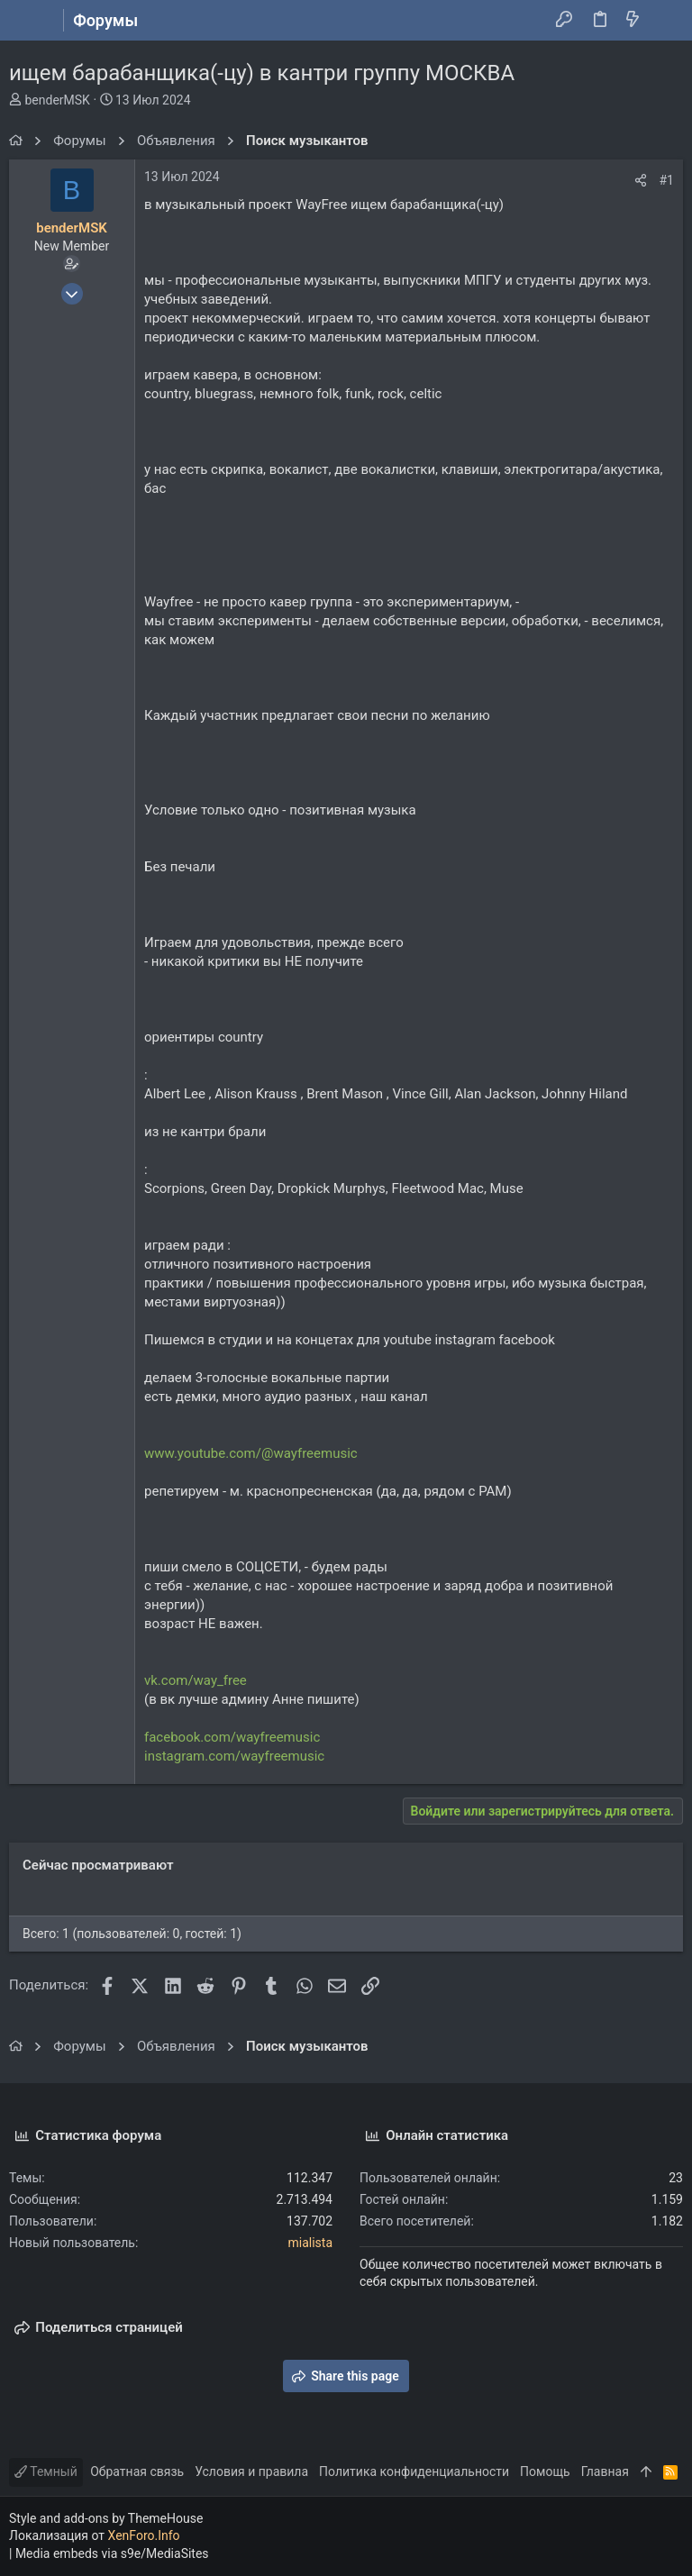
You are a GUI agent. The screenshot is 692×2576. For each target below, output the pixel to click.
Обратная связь (137, 2471)
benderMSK (56, 100)
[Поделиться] (640, 180)
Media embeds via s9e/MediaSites (112, 2553)
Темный (45, 2471)
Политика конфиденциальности (414, 2471)
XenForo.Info (144, 2535)
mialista (309, 2242)
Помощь (545, 2471)
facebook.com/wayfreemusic (232, 1737)
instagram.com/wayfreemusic (234, 1756)
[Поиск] (665, 21)
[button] (27, 21)
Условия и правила (251, 2471)
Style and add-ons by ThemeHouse (106, 2518)
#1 (667, 180)
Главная (605, 2471)
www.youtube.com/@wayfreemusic (251, 1453)
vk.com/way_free (195, 1680)
